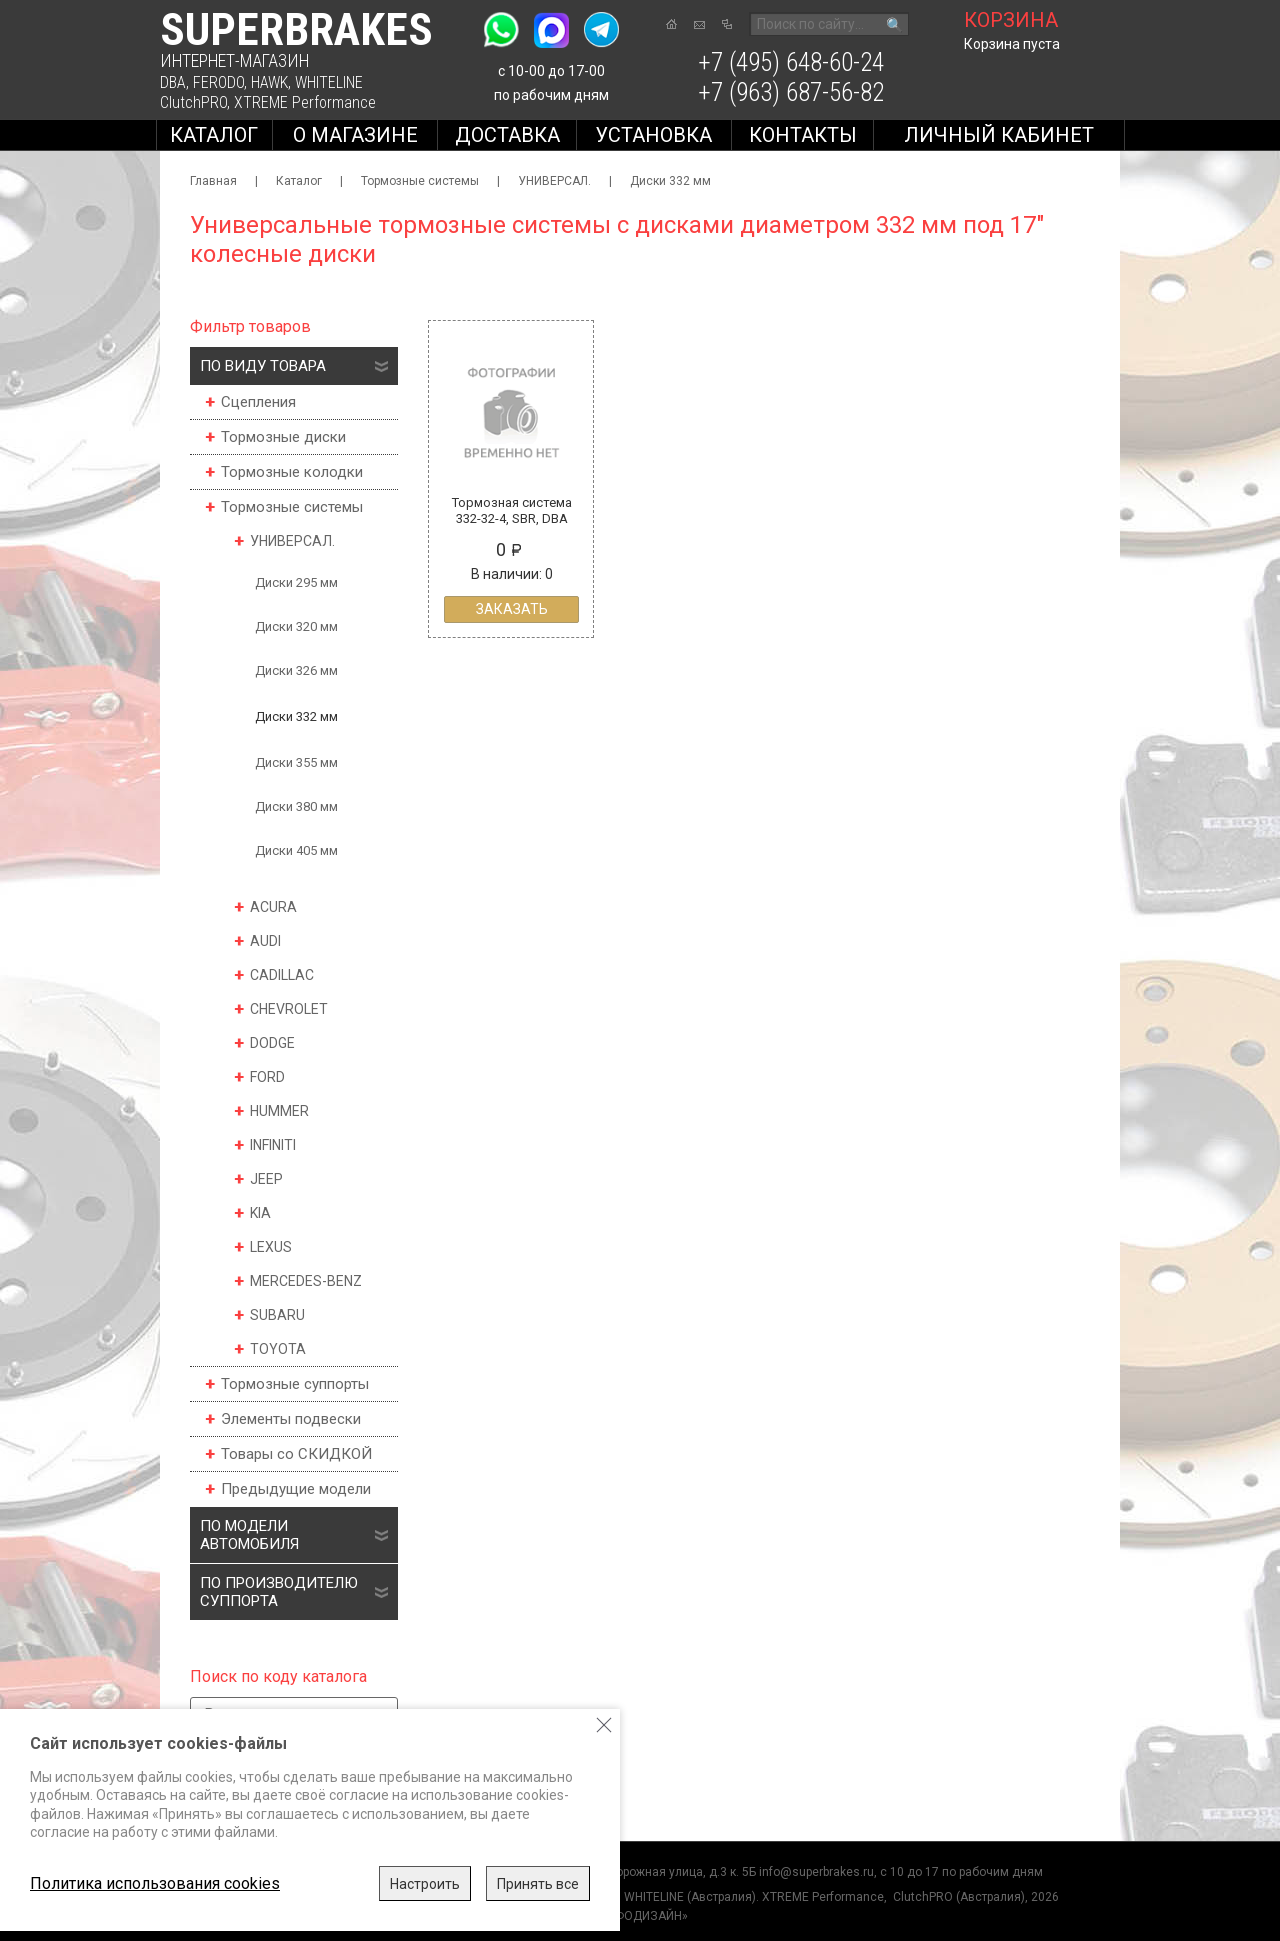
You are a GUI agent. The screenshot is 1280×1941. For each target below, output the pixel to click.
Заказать (512, 609)
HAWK (269, 82)
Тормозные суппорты (295, 1384)
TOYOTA (278, 1349)
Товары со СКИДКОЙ (296, 1454)
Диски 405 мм (296, 850)
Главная (213, 181)
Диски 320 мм (296, 626)
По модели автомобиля (249, 1535)
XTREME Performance (305, 102)
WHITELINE (329, 82)
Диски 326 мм (296, 670)
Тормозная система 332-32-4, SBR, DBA (512, 510)
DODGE (272, 1043)
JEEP (266, 1179)
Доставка (507, 135)
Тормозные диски (283, 437)
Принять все (538, 1884)
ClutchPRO (193, 102)
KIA (260, 1213)
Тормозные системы (420, 181)
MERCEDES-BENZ (306, 1281)
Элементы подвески (291, 1419)
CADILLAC (282, 975)
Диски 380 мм (296, 806)
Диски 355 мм (296, 762)
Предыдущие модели (296, 1489)
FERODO (218, 82)
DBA (173, 82)
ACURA (273, 907)
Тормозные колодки (292, 472)
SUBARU (277, 1315)
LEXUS (271, 1247)
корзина (1011, 20)
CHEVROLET (289, 1009)
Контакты (803, 135)
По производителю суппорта (279, 1592)
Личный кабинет (999, 135)
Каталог (214, 135)
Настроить (425, 1884)
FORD (267, 1077)
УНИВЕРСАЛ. (554, 181)
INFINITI (273, 1145)
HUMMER (279, 1111)
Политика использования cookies (155, 1883)
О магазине (355, 135)
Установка (653, 135)
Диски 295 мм (296, 582)
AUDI (265, 941)
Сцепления (258, 402)
